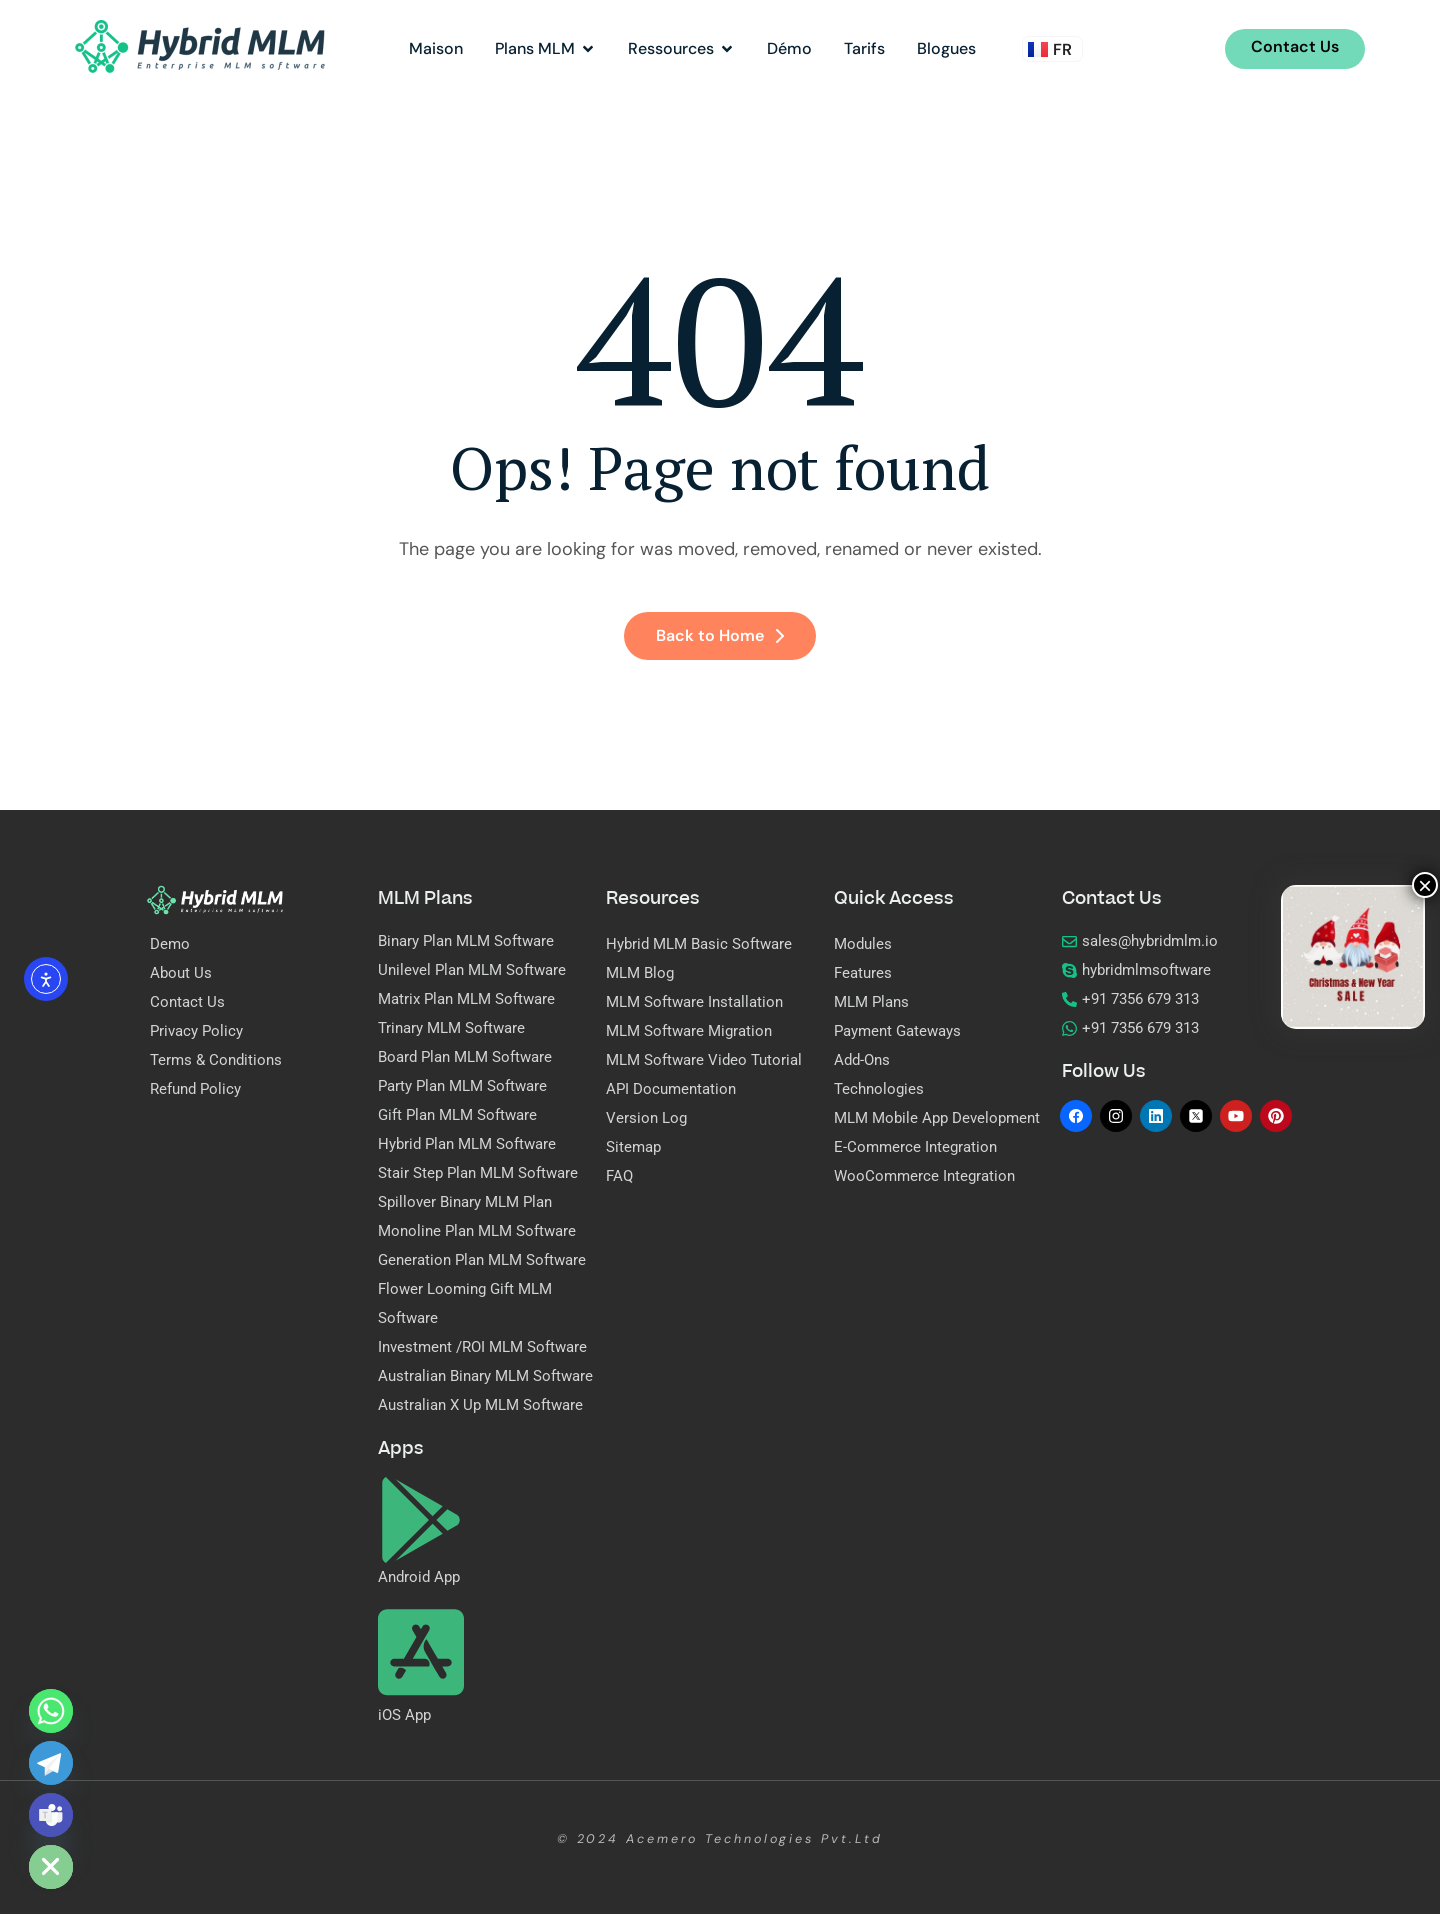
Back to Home (720, 635)
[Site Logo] (200, 45)
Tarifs (864, 48)
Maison (436, 48)
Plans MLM (545, 48)
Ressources (681, 48)
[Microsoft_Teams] (51, 1815)
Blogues (946, 48)
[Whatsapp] (51, 1711)
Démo (789, 48)
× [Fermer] (1425, 885)
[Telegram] (51, 1763)
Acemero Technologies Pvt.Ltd (754, 1839)
